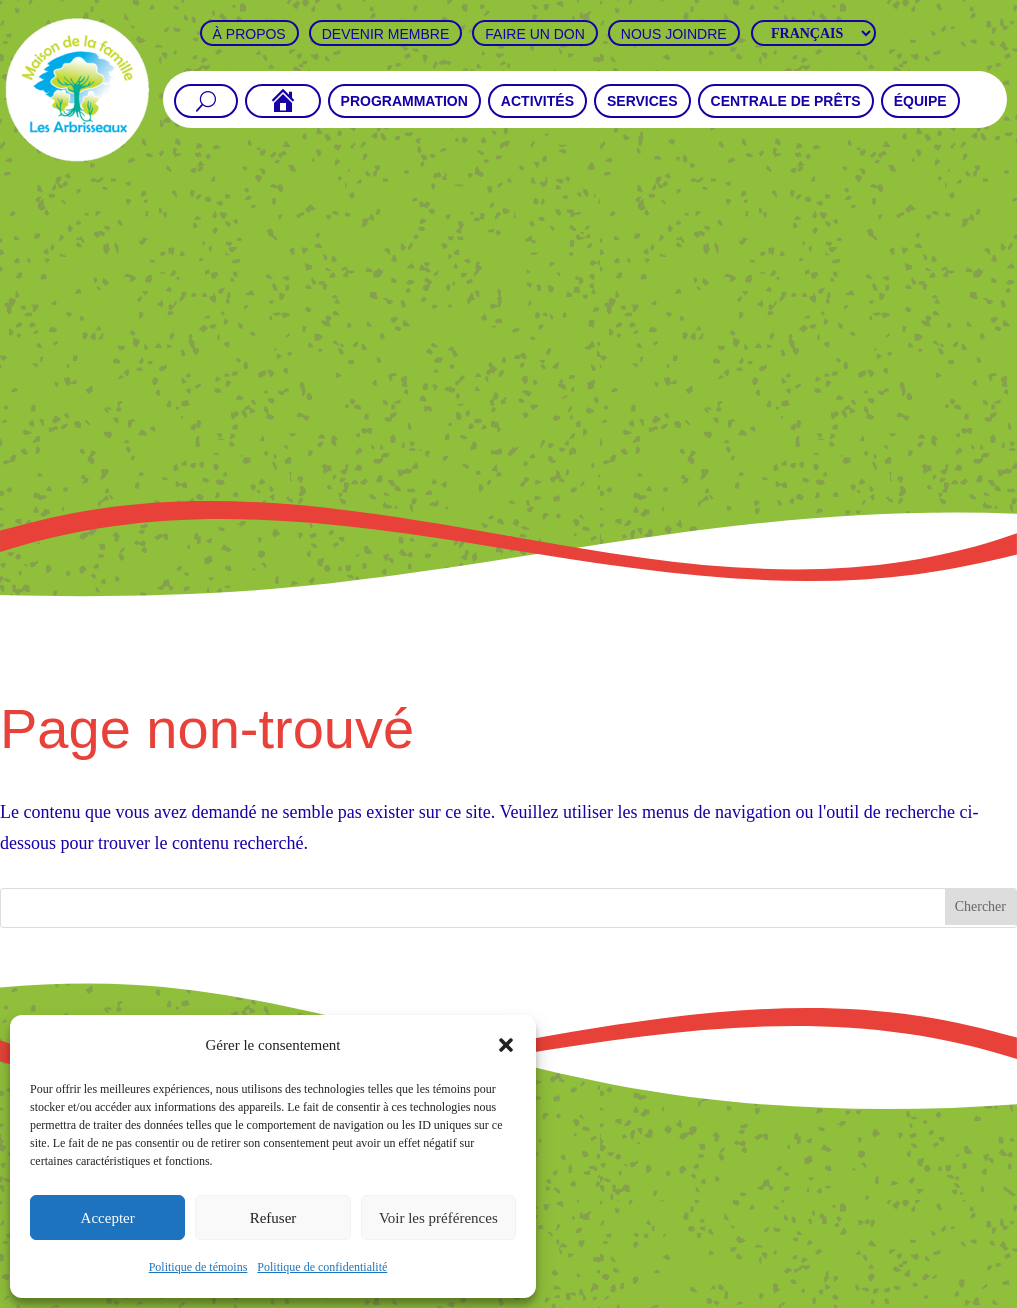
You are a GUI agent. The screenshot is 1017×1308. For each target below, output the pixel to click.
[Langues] (813, 33)
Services (642, 101)
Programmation (404, 101)
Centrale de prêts (786, 101)
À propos (249, 34)
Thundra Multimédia (690, 1293)
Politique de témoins (198, 1267)
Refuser (273, 1218)
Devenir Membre (386, 34)
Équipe (920, 101)
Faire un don (535, 34)
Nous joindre (674, 34)
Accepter (108, 1218)
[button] (506, 1045)
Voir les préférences (438, 1218)
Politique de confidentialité (322, 1267)
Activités (537, 101)
